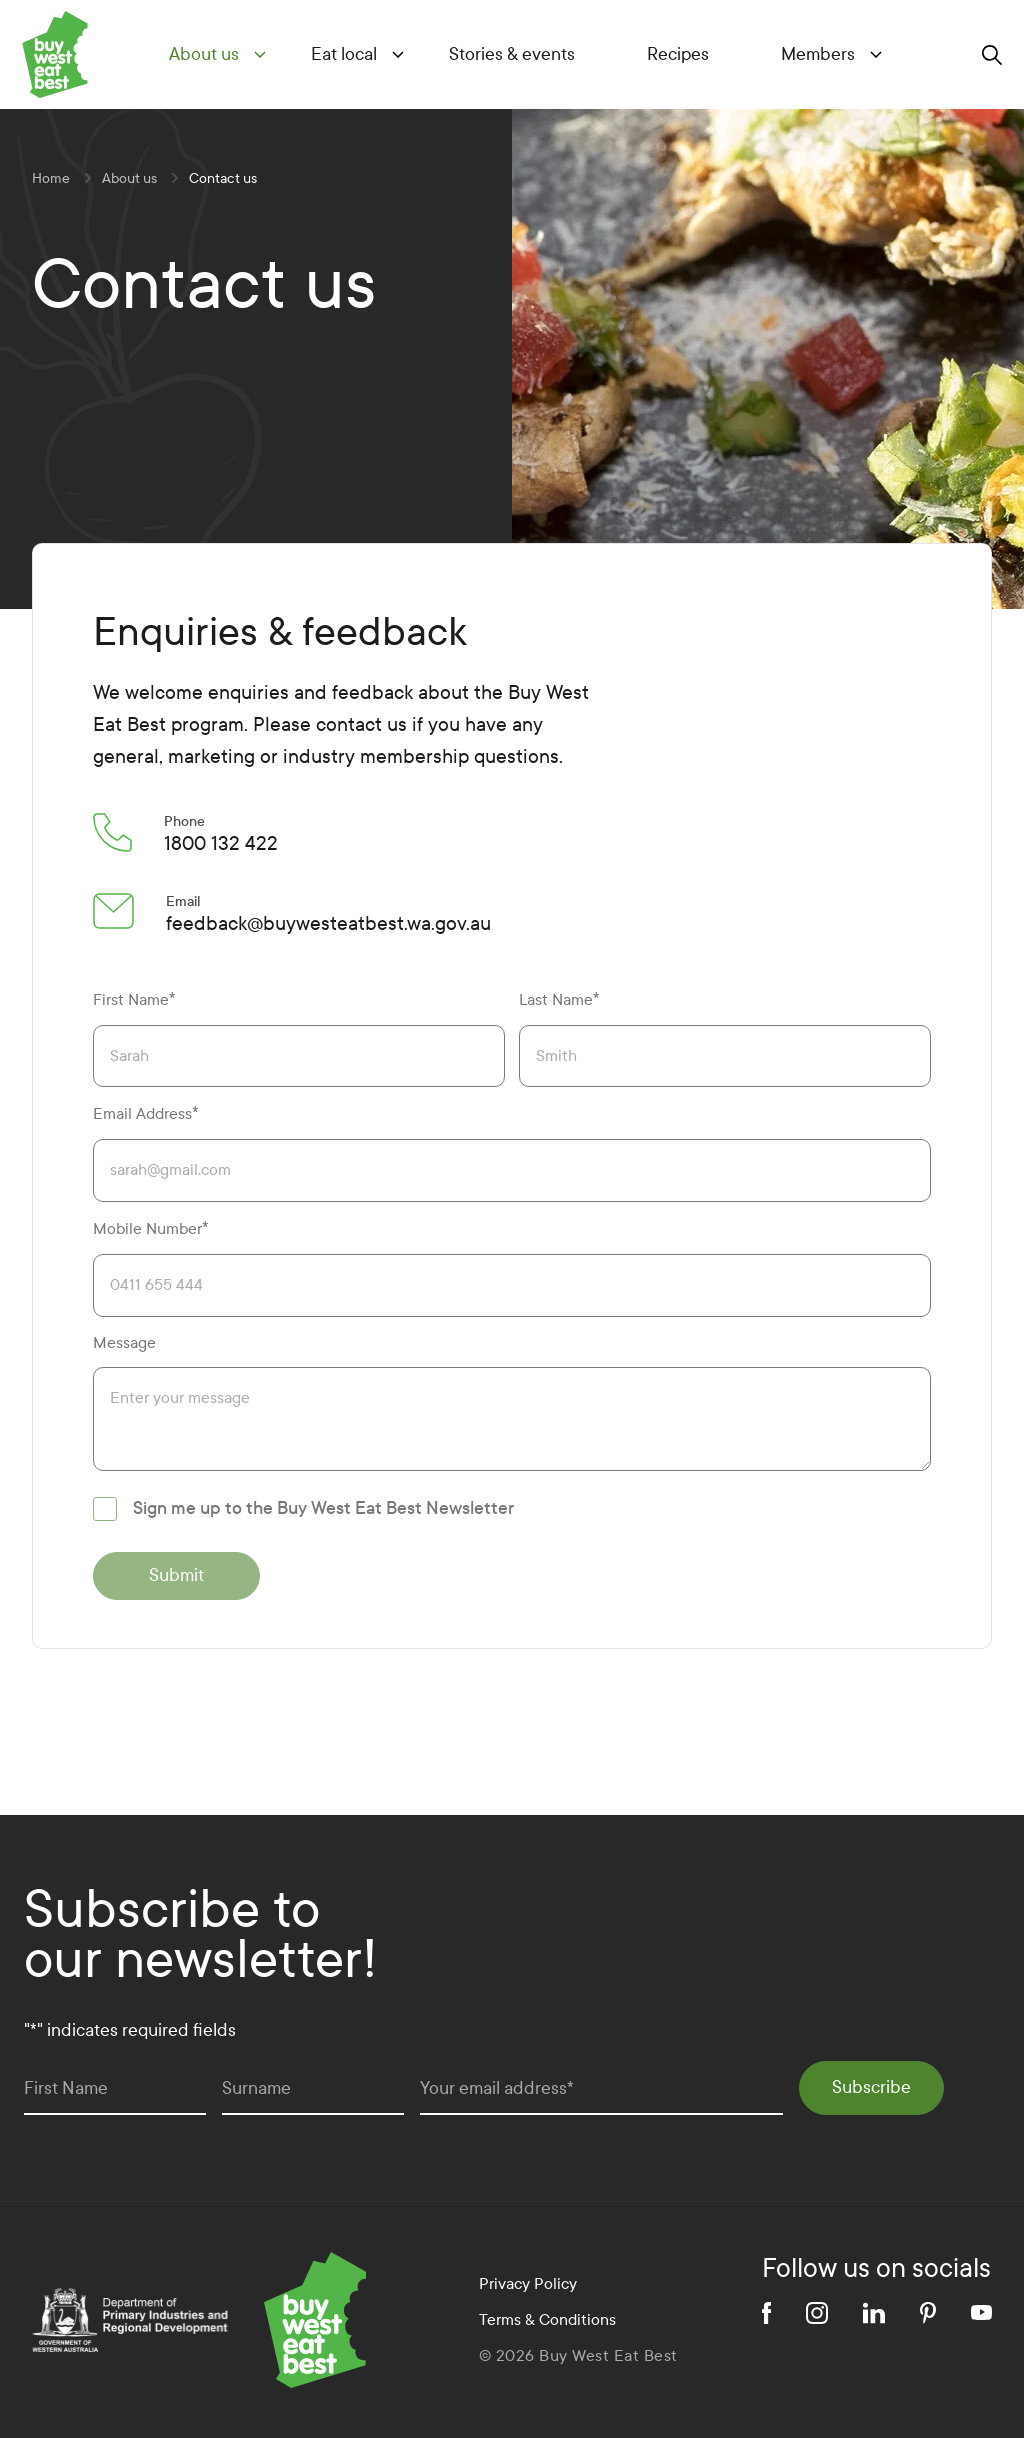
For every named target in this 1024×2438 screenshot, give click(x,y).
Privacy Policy (528, 2283)
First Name (134, 999)
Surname (256, 2088)
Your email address (497, 2088)
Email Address (146, 1113)
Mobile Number (151, 1228)
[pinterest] (928, 2313)
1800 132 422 (221, 843)
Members (818, 54)
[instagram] (817, 2313)
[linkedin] (874, 2313)
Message (124, 1342)
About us (204, 54)
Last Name (559, 999)
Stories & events (512, 54)
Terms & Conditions (547, 2319)
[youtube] (981, 2312)
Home (51, 178)
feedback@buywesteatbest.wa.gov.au (328, 923)
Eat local (344, 54)
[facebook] (766, 2313)
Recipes (678, 54)
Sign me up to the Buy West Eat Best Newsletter (323, 1508)
